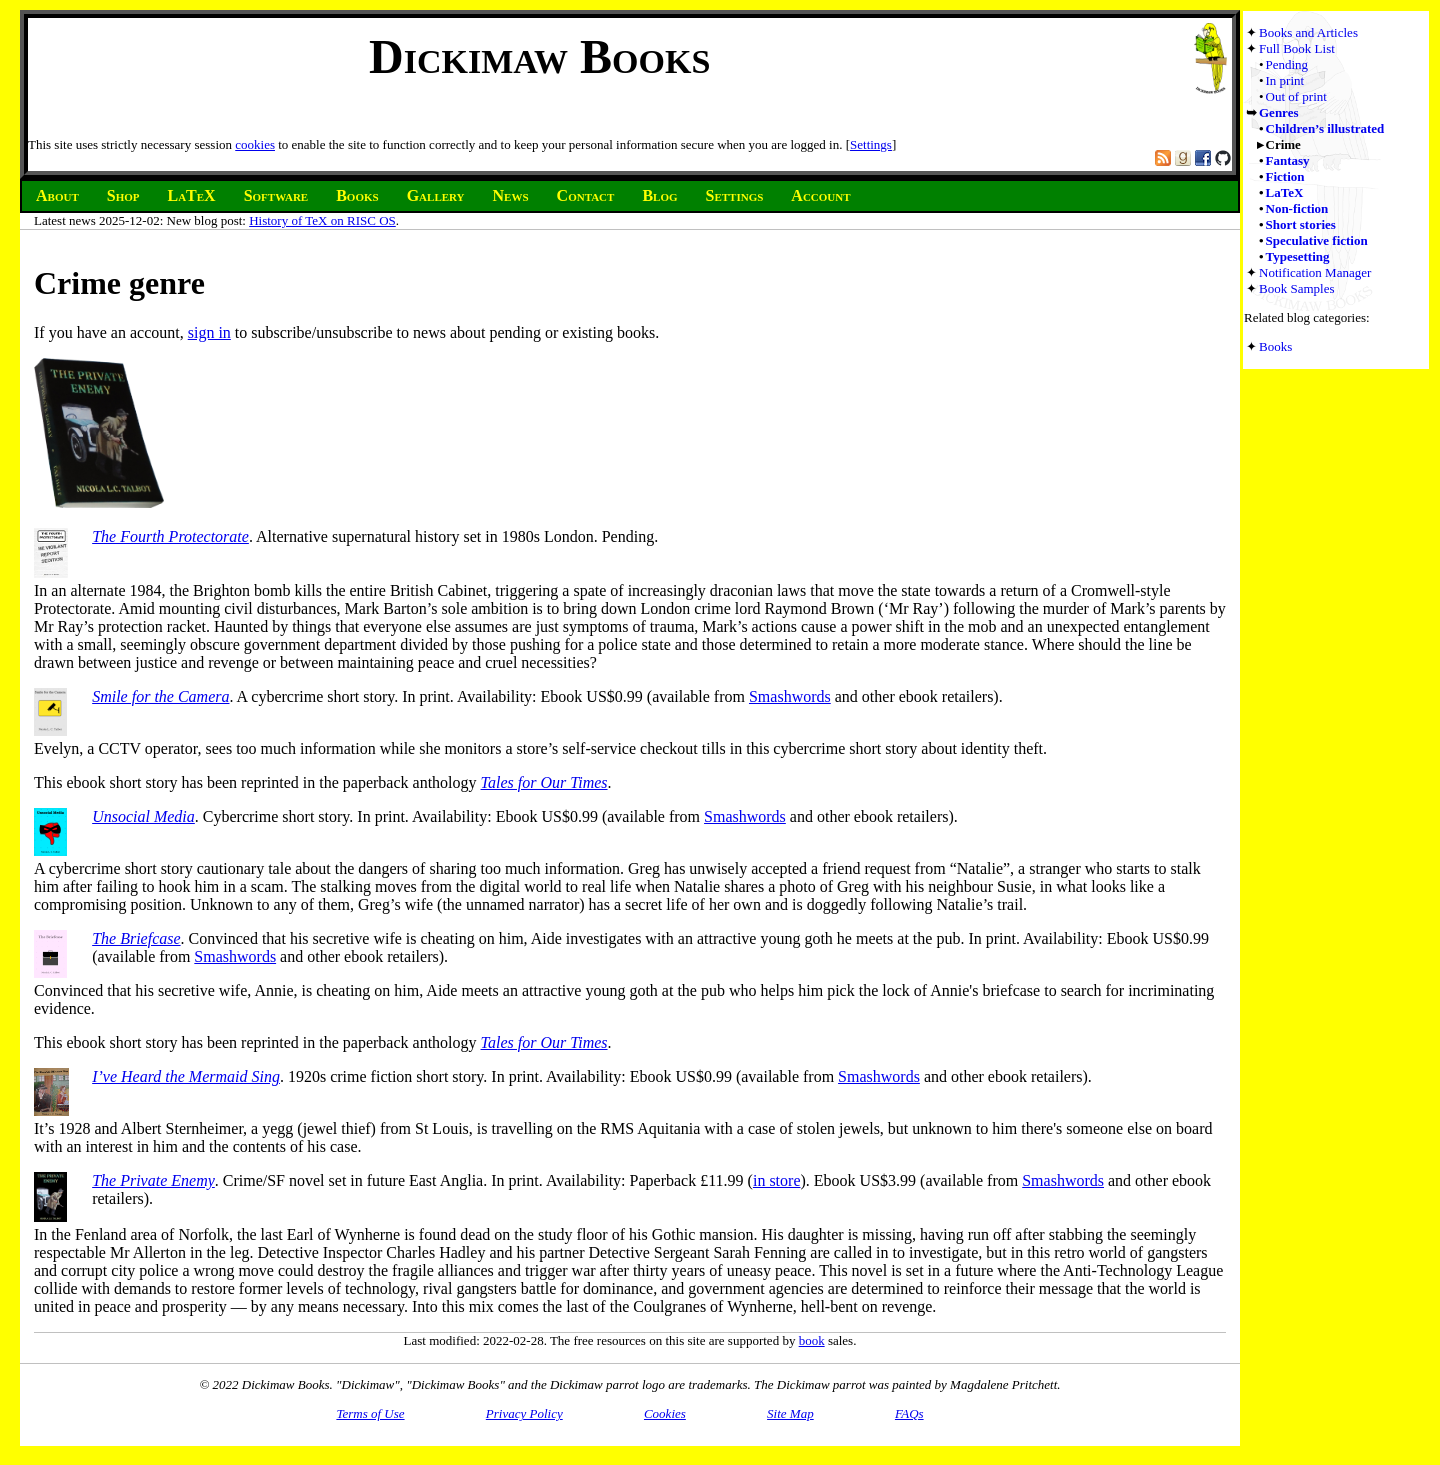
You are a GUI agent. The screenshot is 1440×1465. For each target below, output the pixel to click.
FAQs (909, 1413)
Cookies (665, 1413)
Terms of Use (370, 1413)
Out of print (1296, 96)
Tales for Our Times (544, 782)
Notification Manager (1315, 272)
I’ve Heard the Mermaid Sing (186, 1076)
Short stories (1301, 224)
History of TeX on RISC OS (322, 220)
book (812, 1340)
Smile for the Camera (160, 696)
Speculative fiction (1317, 240)
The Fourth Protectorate (170, 536)
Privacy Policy (524, 1413)
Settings (871, 144)
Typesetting (1298, 256)
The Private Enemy (153, 1180)
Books (1275, 346)
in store (777, 1180)
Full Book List (1297, 48)
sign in (209, 332)
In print (1285, 80)
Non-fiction (1297, 208)
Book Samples (1296, 288)
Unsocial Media (143, 816)
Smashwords (790, 696)
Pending (1287, 64)
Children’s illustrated (1325, 128)
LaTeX (1285, 192)
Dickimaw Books (539, 56)
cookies (255, 144)
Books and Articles (1308, 32)
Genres (1278, 112)
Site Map (790, 1413)
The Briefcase (136, 938)
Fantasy (1288, 160)
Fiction (1285, 176)
